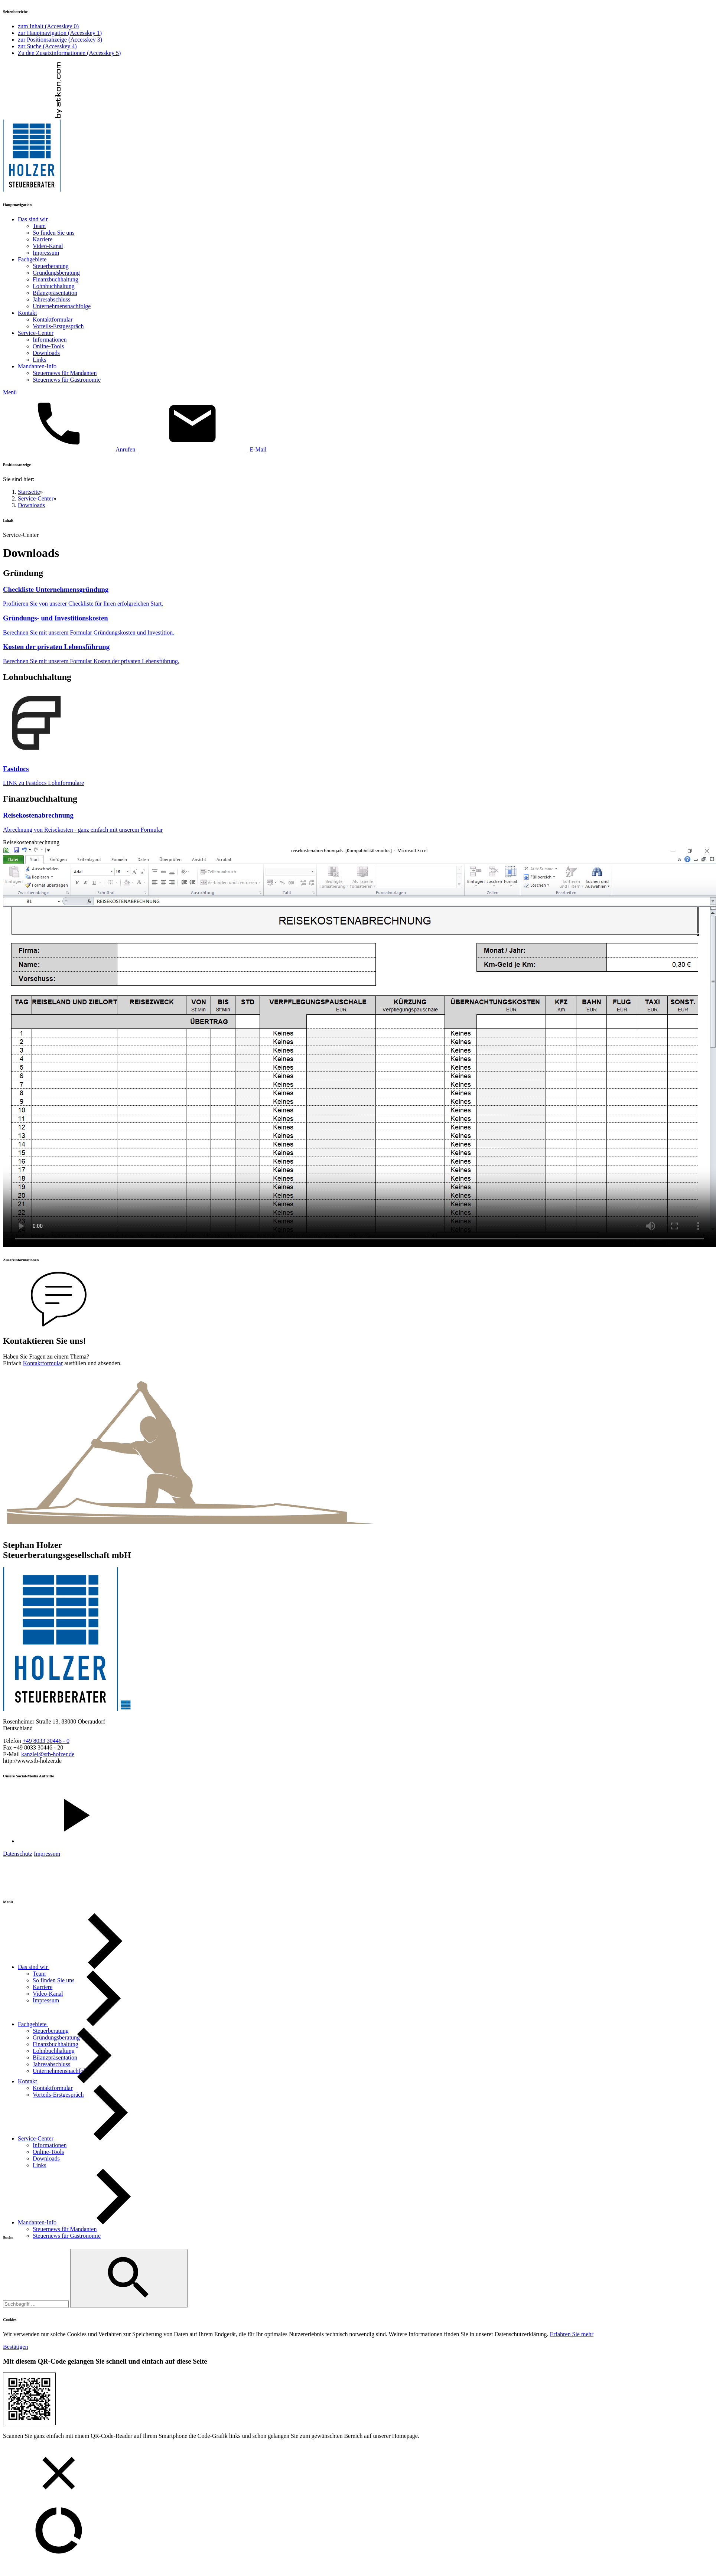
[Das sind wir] (89, 1967)
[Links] (39, 2165)
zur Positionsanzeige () (60, 39)
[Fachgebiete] (88, 2024)
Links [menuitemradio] (39, 359)
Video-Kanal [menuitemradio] (48, 246)
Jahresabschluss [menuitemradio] (51, 299)
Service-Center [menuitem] (35, 333)
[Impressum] (46, 2000)
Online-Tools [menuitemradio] (48, 346)
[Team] (39, 1973)
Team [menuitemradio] (39, 226)
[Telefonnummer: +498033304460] (46, 1741)
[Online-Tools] (48, 2152)
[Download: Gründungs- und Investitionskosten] (358, 625)
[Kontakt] (84, 2081)
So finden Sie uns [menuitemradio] (53, 232)
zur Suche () (47, 46)
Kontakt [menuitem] (27, 313)
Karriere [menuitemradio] (42, 239)
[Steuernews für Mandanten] (65, 2229)
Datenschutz (17, 1854)
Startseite (29, 492)
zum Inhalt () (48, 26)
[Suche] (36, 2304)
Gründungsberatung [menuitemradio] (56, 273)
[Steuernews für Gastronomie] (67, 2236)
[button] (358, 392)
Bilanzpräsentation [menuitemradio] (55, 293)
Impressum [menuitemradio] (46, 253)
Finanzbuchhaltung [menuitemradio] (55, 279)
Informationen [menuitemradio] (50, 339)
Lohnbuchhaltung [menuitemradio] (54, 286)
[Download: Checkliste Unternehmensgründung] (358, 596)
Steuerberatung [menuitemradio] (51, 266)
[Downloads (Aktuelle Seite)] (46, 2158)
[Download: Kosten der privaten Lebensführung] (358, 654)
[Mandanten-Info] (93, 2222)
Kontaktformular (43, 1363)
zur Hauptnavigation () (60, 33)
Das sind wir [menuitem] (33, 219)
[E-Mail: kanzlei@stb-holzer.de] (201, 449)
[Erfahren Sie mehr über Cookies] (571, 2334)
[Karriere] (42, 1987)
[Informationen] (50, 2145)
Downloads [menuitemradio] (46, 353)
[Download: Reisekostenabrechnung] (358, 822)
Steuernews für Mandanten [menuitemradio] (65, 373)
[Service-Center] (92, 2138)
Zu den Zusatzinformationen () (69, 53)
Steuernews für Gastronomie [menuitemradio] (67, 379)
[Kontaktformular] (53, 2088)
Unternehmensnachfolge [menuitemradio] (62, 306)
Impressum (47, 1854)
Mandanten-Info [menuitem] (37, 366)
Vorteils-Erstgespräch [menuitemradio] (58, 326)
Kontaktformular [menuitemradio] (53, 319)
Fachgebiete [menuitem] (32, 259)
